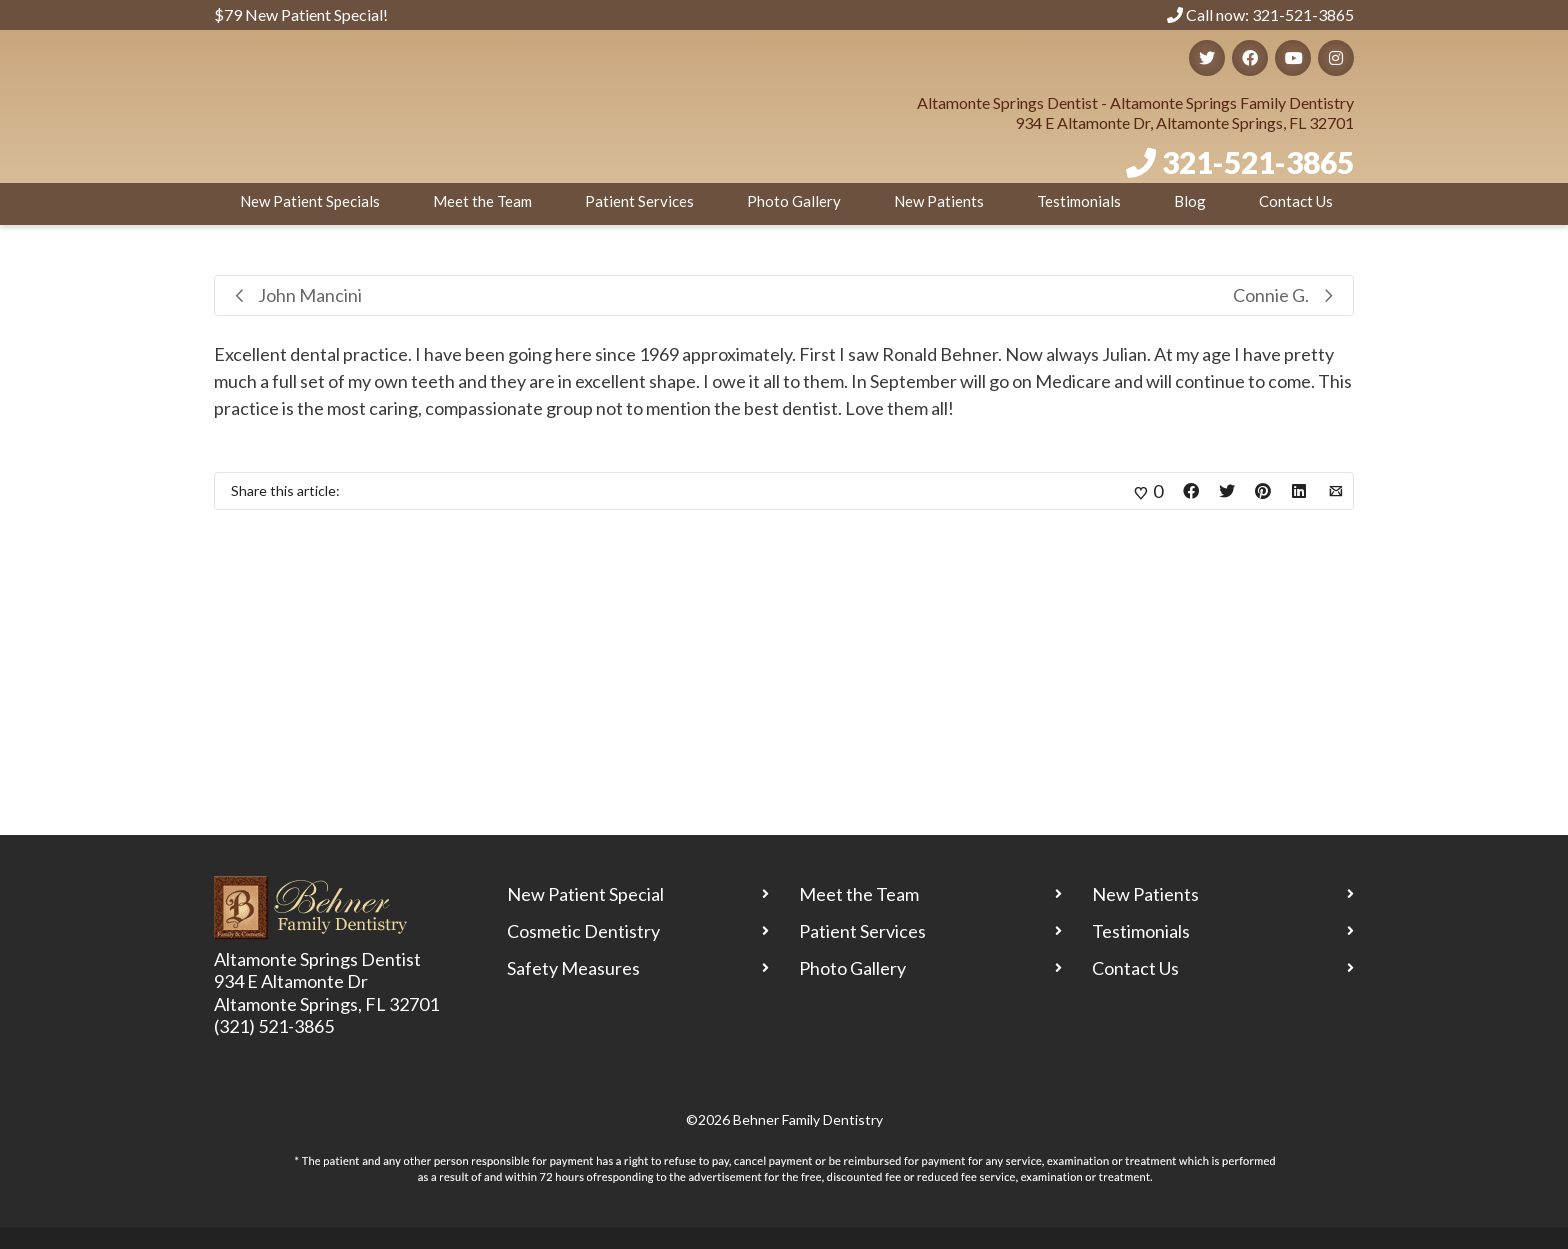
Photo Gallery (794, 201)
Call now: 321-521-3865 (1260, 14)
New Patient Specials (310, 201)
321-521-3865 (1258, 162)
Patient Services (639, 201)
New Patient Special (585, 894)
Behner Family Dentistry (808, 1119)
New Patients (939, 201)
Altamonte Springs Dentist (317, 959)
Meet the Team (482, 201)
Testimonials (1079, 201)
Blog (1190, 201)
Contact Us (1296, 201)
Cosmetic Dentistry (583, 931)
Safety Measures (573, 968)
